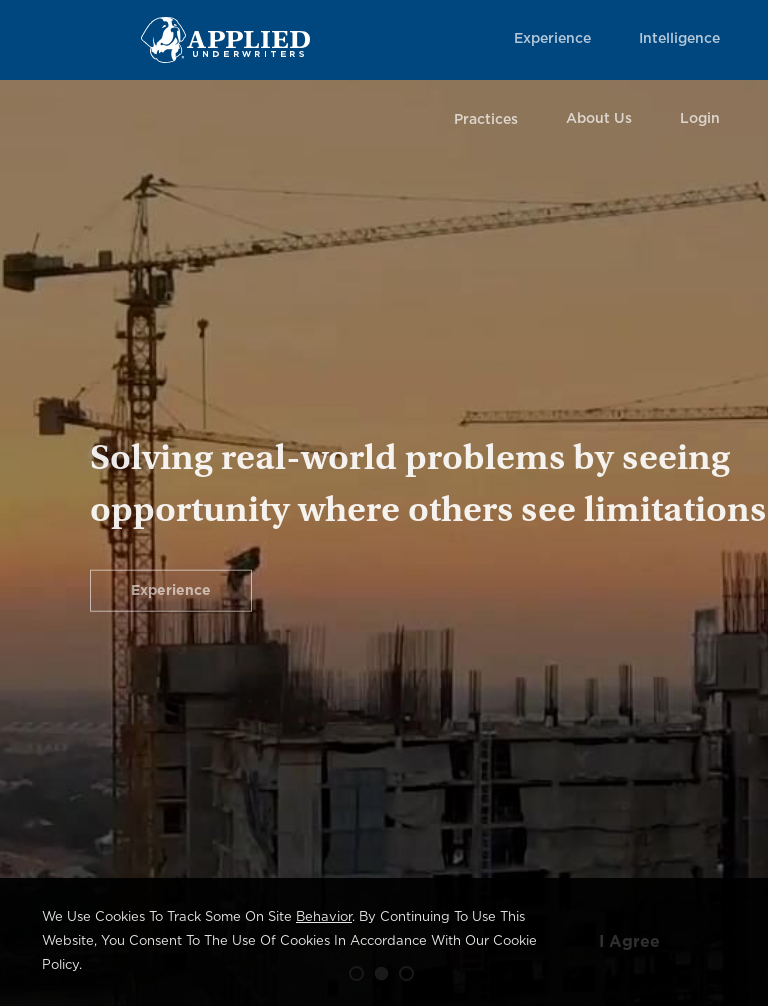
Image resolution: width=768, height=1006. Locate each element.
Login (700, 119)
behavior (324, 917)
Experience (552, 39)
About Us (599, 119)
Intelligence (679, 39)
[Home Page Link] (225, 39)
